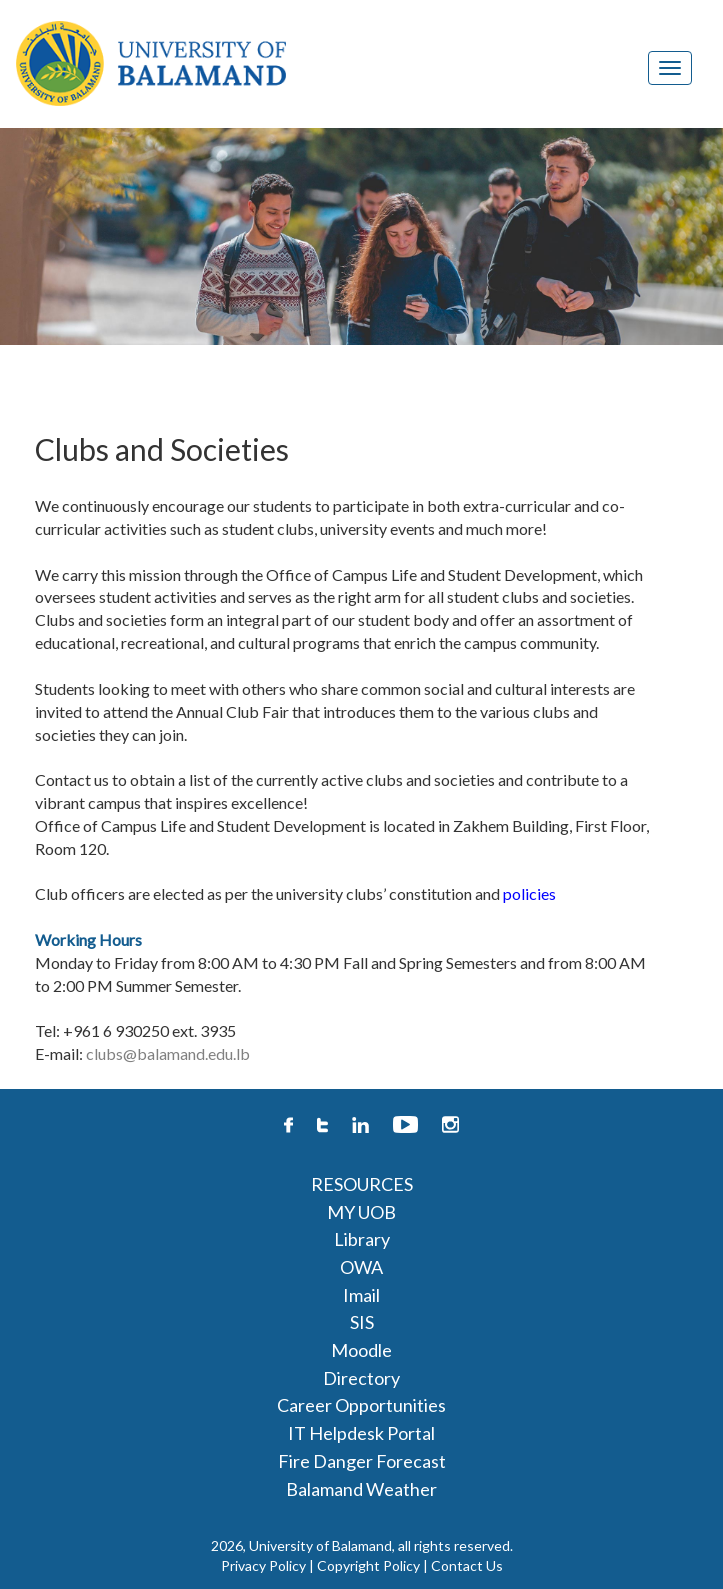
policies (529, 893)
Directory (361, 1378)
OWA (361, 1267)
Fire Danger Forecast (362, 1461)
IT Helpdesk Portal (361, 1433)
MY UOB (361, 1212)
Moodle (361, 1350)
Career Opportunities (361, 1405)
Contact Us (467, 1565)
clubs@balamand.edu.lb (168, 1053)
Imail (361, 1295)
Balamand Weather (361, 1489)
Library (362, 1239)
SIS (362, 1322)
